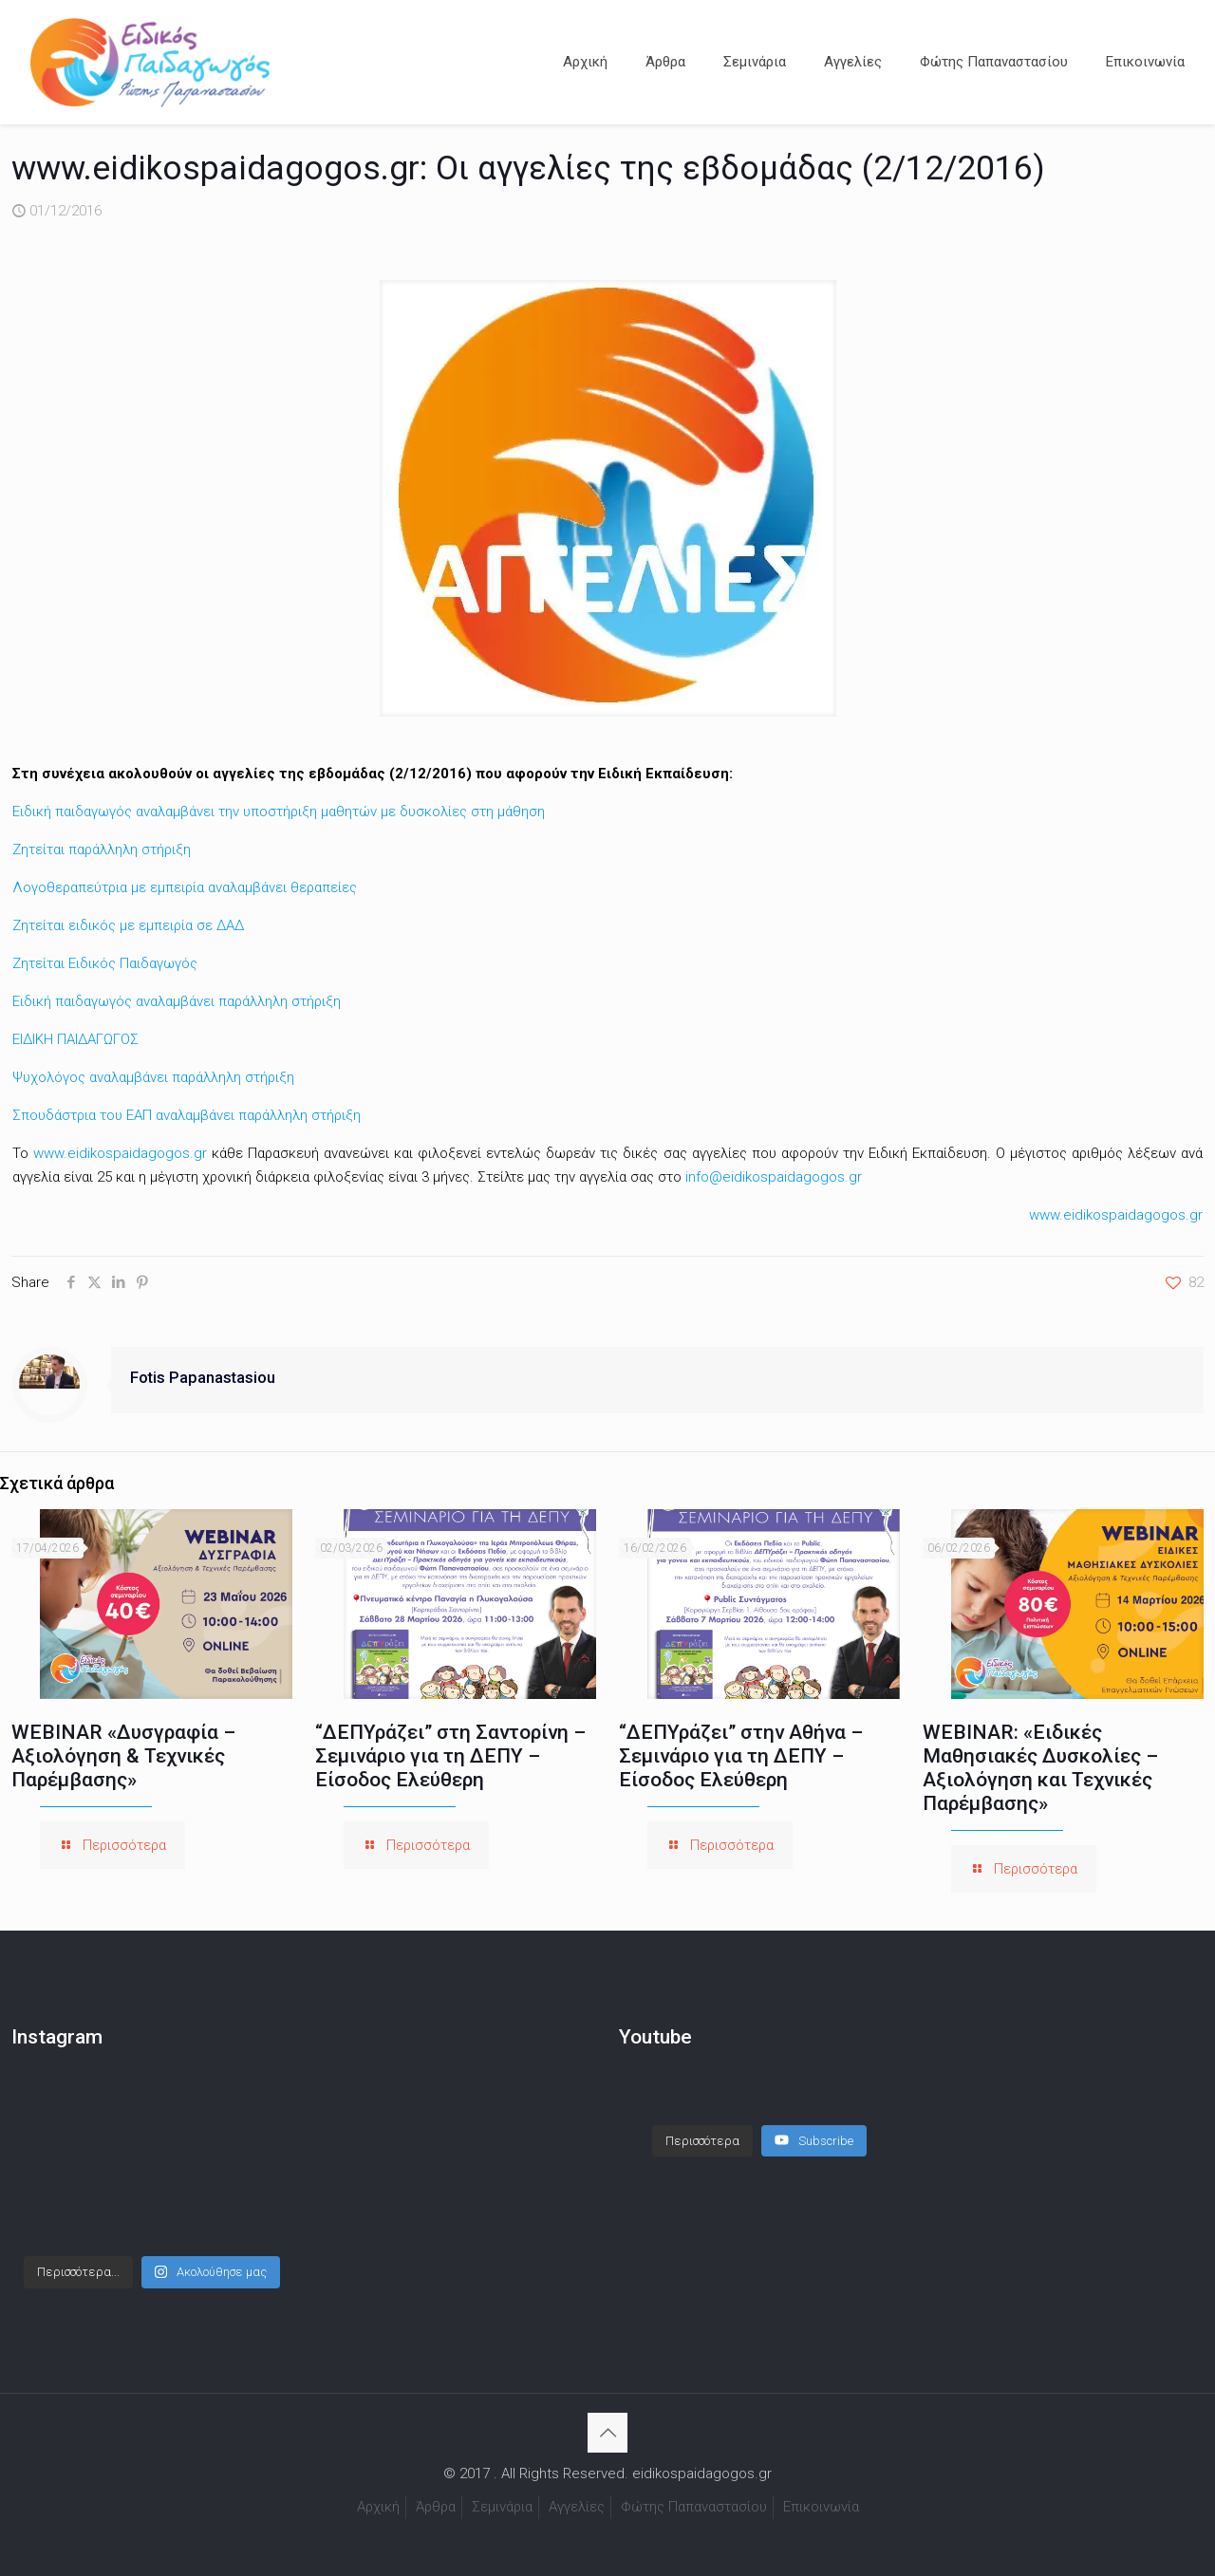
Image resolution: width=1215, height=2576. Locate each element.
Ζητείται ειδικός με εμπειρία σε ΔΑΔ (128, 925)
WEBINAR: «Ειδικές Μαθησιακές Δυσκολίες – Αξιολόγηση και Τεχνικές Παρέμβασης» (1040, 1768)
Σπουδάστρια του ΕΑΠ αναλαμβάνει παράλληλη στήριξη (186, 1115)
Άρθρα (436, 2506)
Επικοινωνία (821, 2506)
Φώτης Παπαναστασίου (694, 2506)
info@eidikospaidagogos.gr (773, 1176)
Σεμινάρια (502, 2506)
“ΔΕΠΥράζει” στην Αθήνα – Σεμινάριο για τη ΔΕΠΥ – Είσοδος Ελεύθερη (741, 1756)
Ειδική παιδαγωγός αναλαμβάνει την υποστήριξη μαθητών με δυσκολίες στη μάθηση (278, 811)
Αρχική (378, 2506)
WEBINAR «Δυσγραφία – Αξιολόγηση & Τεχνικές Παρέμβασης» (123, 1756)
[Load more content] (702, 2122)
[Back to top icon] (607, 2433)
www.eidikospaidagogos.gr (120, 1153)
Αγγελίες (577, 2506)
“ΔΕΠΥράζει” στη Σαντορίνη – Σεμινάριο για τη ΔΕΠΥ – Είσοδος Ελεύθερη (450, 1756)
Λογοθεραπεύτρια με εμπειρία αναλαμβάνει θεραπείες (184, 887)
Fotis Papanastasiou (202, 1378)
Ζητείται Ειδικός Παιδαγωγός (104, 963)
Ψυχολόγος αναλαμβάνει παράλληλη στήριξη (153, 1077)
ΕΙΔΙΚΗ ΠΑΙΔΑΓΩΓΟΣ (75, 1039)
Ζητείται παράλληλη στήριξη (101, 849)
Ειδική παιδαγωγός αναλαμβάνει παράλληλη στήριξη (176, 1001)
